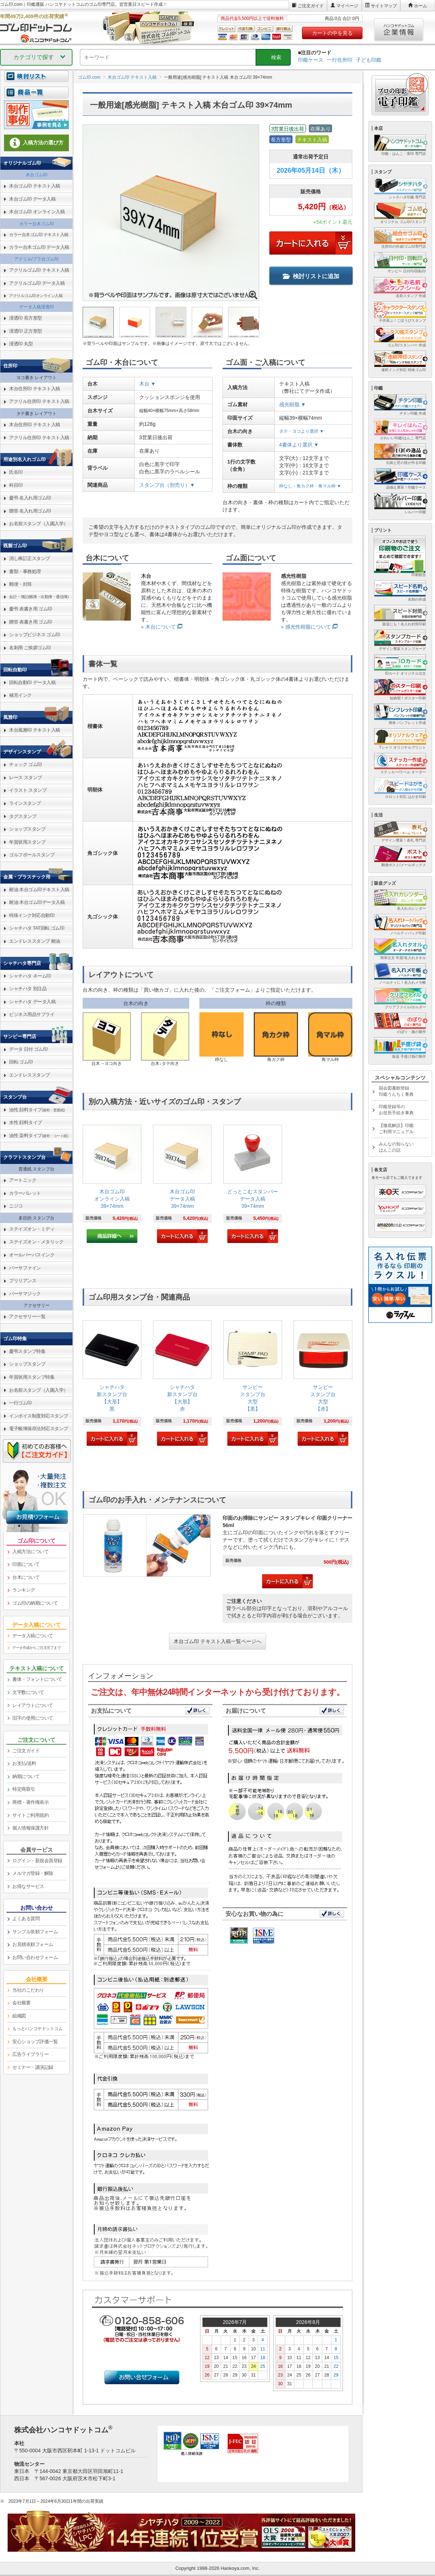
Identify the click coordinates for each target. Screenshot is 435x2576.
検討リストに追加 (311, 276)
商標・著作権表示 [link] (30, 1802)
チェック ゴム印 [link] (25, 764)
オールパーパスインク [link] (31, 1255)
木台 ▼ (147, 384)
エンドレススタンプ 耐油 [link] (34, 941)
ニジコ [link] (16, 1206)
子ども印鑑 (368, 60)
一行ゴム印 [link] (20, 1403)
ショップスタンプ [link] (27, 829)
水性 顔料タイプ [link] (25, 1122)
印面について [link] (26, 1564)
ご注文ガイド (311, 5)
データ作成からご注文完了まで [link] (36, 1648)
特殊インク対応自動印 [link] (31, 915)
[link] (112, 1184)
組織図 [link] (19, 2016)
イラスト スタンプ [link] (27, 790)
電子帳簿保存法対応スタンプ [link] (38, 1428)
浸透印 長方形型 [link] (25, 318)
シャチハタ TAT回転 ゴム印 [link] (36, 928)
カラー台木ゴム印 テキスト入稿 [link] (39, 234)
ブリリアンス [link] (22, 1280)
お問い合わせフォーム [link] (35, 1957)
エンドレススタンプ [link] (29, 1075)
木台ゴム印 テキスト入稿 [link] (34, 186)
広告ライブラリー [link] (30, 2054)
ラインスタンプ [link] (25, 803)
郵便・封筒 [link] (20, 584)
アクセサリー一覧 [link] (27, 1316)
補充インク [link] (20, 695)
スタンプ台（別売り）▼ (167, 485)
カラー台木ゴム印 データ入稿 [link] (39, 247)
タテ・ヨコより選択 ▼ (301, 431)
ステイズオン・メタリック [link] (36, 1241)
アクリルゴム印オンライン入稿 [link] (35, 295)
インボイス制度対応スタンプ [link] (38, 1416)
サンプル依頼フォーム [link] (35, 1931)
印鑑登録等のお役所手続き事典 (396, 1109)
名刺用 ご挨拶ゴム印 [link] (30, 647)
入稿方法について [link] (30, 1551)
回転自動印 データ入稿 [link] (32, 682)
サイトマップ (384, 5)
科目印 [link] (16, 485)
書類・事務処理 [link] (25, 571)
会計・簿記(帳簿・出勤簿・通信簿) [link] (39, 596)
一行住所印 (339, 60)
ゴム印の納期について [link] (35, 1603)
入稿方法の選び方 (36, 142)
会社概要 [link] (21, 2002)
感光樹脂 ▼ (292, 404)
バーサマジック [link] (25, 1293)
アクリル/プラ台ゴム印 (36, 259)
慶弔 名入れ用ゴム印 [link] (30, 498)
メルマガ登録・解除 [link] (32, 1873)
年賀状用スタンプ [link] (27, 842)
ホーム (420, 5)
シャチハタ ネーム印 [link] (30, 976)
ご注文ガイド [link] (26, 1750)
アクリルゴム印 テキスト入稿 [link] (39, 270)
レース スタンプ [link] (25, 777)
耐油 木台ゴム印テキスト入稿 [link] (39, 889)
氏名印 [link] (16, 472)
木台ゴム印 (36, 174)
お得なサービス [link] (28, 1886)
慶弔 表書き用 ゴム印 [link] (30, 609)
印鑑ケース (310, 60)
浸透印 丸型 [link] (21, 343)
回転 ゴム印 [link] (21, 1062)
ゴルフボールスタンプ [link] (31, 854)
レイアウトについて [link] (32, 1705)
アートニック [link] (22, 1180)
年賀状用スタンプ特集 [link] (31, 1377)
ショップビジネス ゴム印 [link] (34, 634)
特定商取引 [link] (23, 1789)
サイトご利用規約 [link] (30, 1815)
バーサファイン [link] (25, 1268)
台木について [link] (26, 1577)
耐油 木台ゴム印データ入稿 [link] (37, 902)
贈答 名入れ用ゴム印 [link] (30, 511)
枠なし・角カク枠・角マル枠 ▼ (310, 486)
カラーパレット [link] (25, 1193)
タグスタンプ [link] (22, 816)
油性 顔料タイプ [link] (37, 1109)
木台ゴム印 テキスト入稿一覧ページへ (217, 1641)
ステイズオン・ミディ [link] (31, 1229)
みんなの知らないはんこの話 (396, 1147)
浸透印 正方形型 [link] (25, 331)
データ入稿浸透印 (36, 306)
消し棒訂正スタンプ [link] (29, 558)
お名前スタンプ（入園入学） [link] (38, 523)
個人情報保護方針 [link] (30, 1828)
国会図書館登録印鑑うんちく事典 (396, 1091)
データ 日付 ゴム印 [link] (28, 1049)
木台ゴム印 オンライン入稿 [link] (37, 211)
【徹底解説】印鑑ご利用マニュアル (396, 1128)
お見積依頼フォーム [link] (32, 1944)
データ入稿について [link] (32, 1635)
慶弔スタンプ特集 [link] (27, 1351)
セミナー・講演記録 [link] (32, 2067)
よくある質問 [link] (26, 1918)
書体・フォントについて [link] (37, 1679)
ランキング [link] (23, 1590)
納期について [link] (26, 1776)
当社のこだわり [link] (28, 1990)
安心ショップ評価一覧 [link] (35, 2041)
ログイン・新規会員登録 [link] (37, 1860)
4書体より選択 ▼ (299, 445)
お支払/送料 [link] (24, 1763)
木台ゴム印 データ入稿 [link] (32, 199)
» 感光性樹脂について (306, 627)
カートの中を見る (332, 33)
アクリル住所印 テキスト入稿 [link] (39, 401)
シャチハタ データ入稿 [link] (32, 1001)
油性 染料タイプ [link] (38, 1135)
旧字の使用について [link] (32, 1718)
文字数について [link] (28, 1692)
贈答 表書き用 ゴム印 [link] (30, 622)
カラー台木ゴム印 (36, 223)
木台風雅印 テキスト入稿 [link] (34, 730)
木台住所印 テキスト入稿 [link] (34, 388)
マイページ (347, 5)
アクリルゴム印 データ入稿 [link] (37, 283)
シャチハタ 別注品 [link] (27, 988)
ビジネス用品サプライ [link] (31, 1014)
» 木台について (158, 627)
